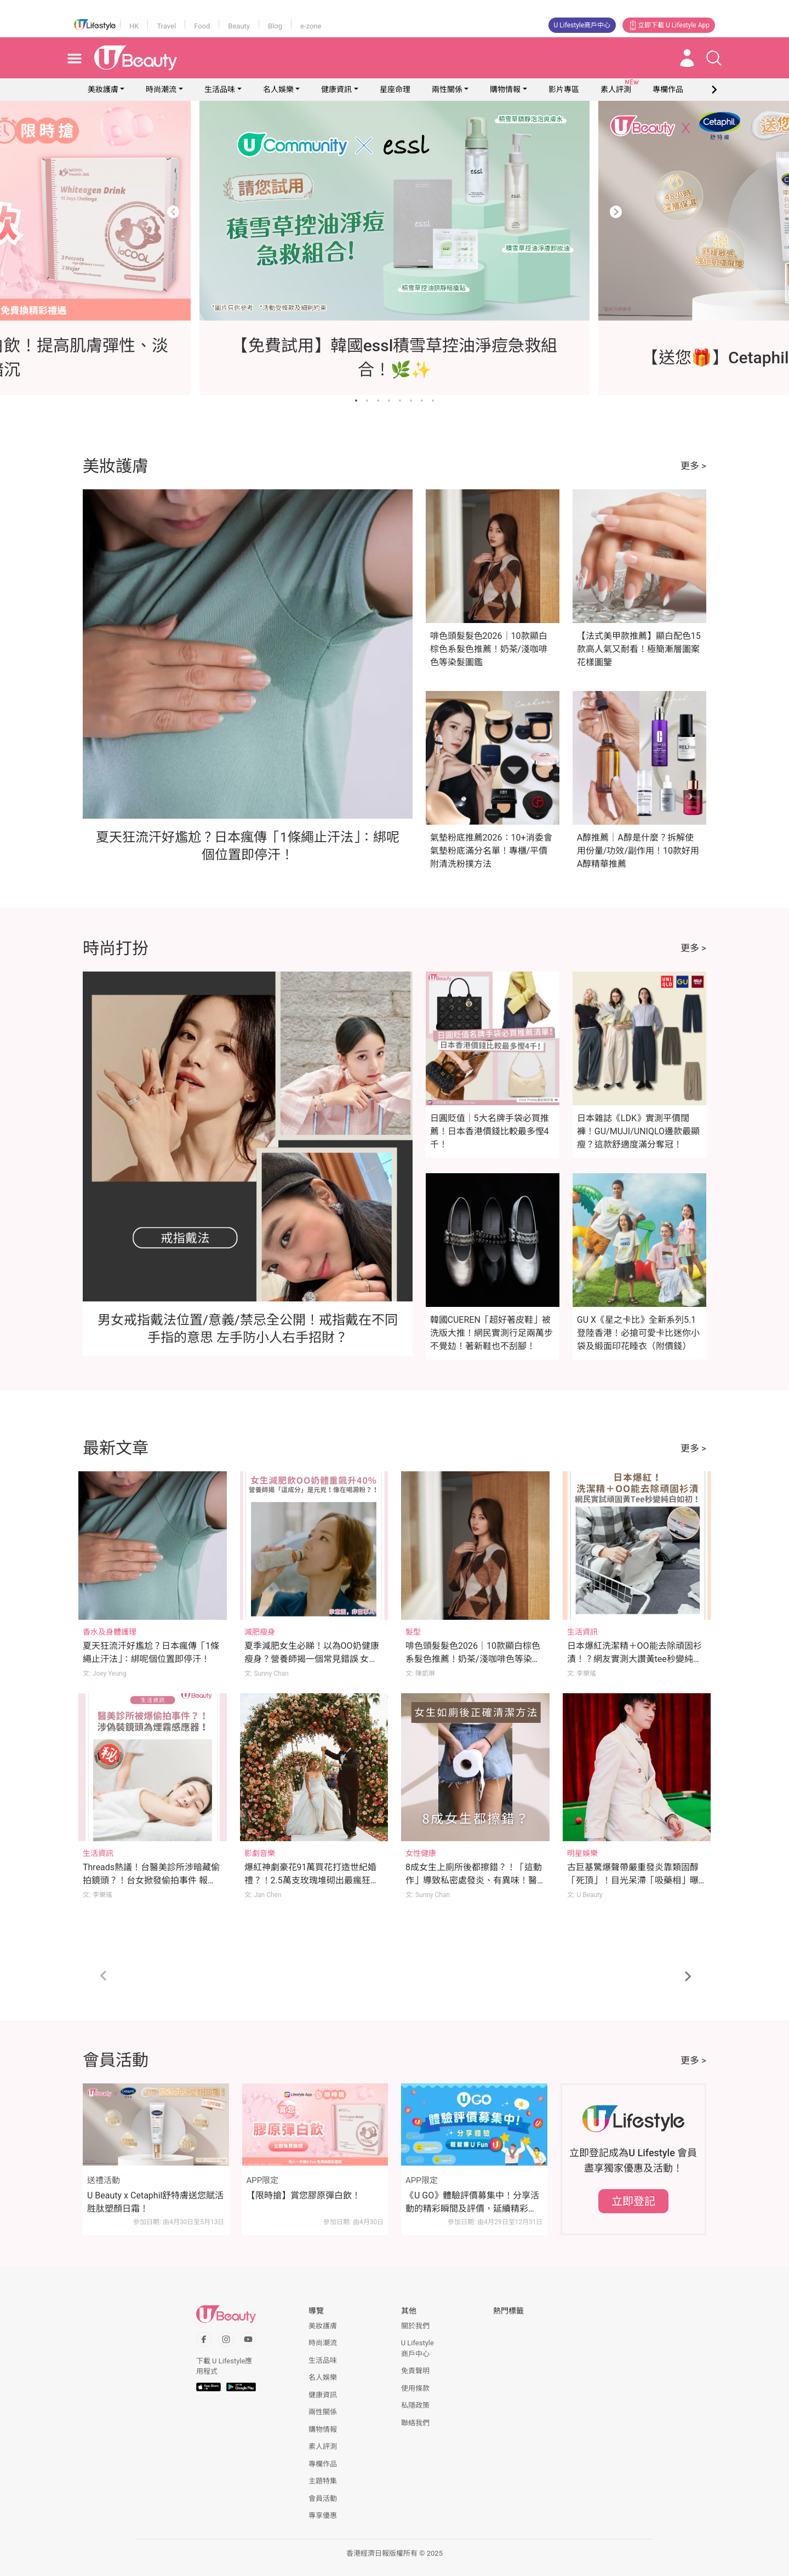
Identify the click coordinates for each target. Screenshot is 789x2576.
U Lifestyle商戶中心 (582, 25)
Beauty (239, 26)
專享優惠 (322, 2515)
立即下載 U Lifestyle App (669, 25)
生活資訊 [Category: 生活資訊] (582, 1631)
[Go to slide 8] (433, 400)
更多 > (693, 465)
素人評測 (322, 2446)
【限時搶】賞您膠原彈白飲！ (304, 2195)
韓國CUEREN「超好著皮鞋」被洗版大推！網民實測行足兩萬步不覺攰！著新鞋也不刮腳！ (491, 1333)
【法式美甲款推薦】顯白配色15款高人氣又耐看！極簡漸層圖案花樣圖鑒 (639, 649)
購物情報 (505, 89)
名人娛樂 (278, 89)
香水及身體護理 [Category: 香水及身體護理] (109, 1631)
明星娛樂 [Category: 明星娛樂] (582, 1853)
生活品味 (219, 89)
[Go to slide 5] (400, 400)
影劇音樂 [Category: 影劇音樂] (259, 1853)
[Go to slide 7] (422, 400)
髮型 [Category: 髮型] (413, 1631)
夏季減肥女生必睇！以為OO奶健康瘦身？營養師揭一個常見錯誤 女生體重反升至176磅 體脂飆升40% (311, 1659)
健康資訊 (336, 89)
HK (134, 26)
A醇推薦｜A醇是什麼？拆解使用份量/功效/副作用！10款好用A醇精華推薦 (638, 850)
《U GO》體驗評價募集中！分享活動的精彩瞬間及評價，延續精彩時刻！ (472, 2202)
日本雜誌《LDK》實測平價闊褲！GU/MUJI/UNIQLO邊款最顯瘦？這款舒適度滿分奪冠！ (638, 1131)
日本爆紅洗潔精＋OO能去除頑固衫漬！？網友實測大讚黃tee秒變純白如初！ (634, 1659)
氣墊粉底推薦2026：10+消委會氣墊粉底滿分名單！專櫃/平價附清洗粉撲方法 (491, 850)
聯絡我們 (415, 2423)
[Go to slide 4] (389, 400)
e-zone (310, 26)
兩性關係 (447, 89)
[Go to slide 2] (367, 400)
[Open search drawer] (714, 58)
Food (202, 26)
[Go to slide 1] (356, 400)
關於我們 (415, 2326)
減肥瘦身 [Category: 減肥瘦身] (259, 1631)
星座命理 (395, 89)
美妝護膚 (103, 89)
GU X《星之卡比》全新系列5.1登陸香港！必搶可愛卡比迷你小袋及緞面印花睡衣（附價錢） (638, 1333)
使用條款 (415, 2388)
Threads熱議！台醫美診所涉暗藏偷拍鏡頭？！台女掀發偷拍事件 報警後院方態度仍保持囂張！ (151, 1880)
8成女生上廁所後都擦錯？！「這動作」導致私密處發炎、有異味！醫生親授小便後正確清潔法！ (473, 1880)
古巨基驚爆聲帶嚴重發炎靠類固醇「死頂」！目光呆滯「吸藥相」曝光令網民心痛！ (633, 1880)
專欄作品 (322, 2464)
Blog (275, 26)
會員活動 (322, 2498)
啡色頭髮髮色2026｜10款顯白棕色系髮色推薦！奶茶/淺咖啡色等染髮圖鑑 (489, 649)
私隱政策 (415, 2405)
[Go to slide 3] (378, 400)
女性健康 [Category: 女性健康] (420, 1853)
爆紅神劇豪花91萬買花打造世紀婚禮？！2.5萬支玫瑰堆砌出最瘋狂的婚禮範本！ (311, 1880)
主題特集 (322, 2481)
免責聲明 (415, 2371)
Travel (166, 26)
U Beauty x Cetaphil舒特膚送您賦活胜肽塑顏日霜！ (155, 2202)
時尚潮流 (161, 89)
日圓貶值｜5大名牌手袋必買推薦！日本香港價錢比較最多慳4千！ (489, 1131)
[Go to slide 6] (411, 400)
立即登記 (633, 2201)
